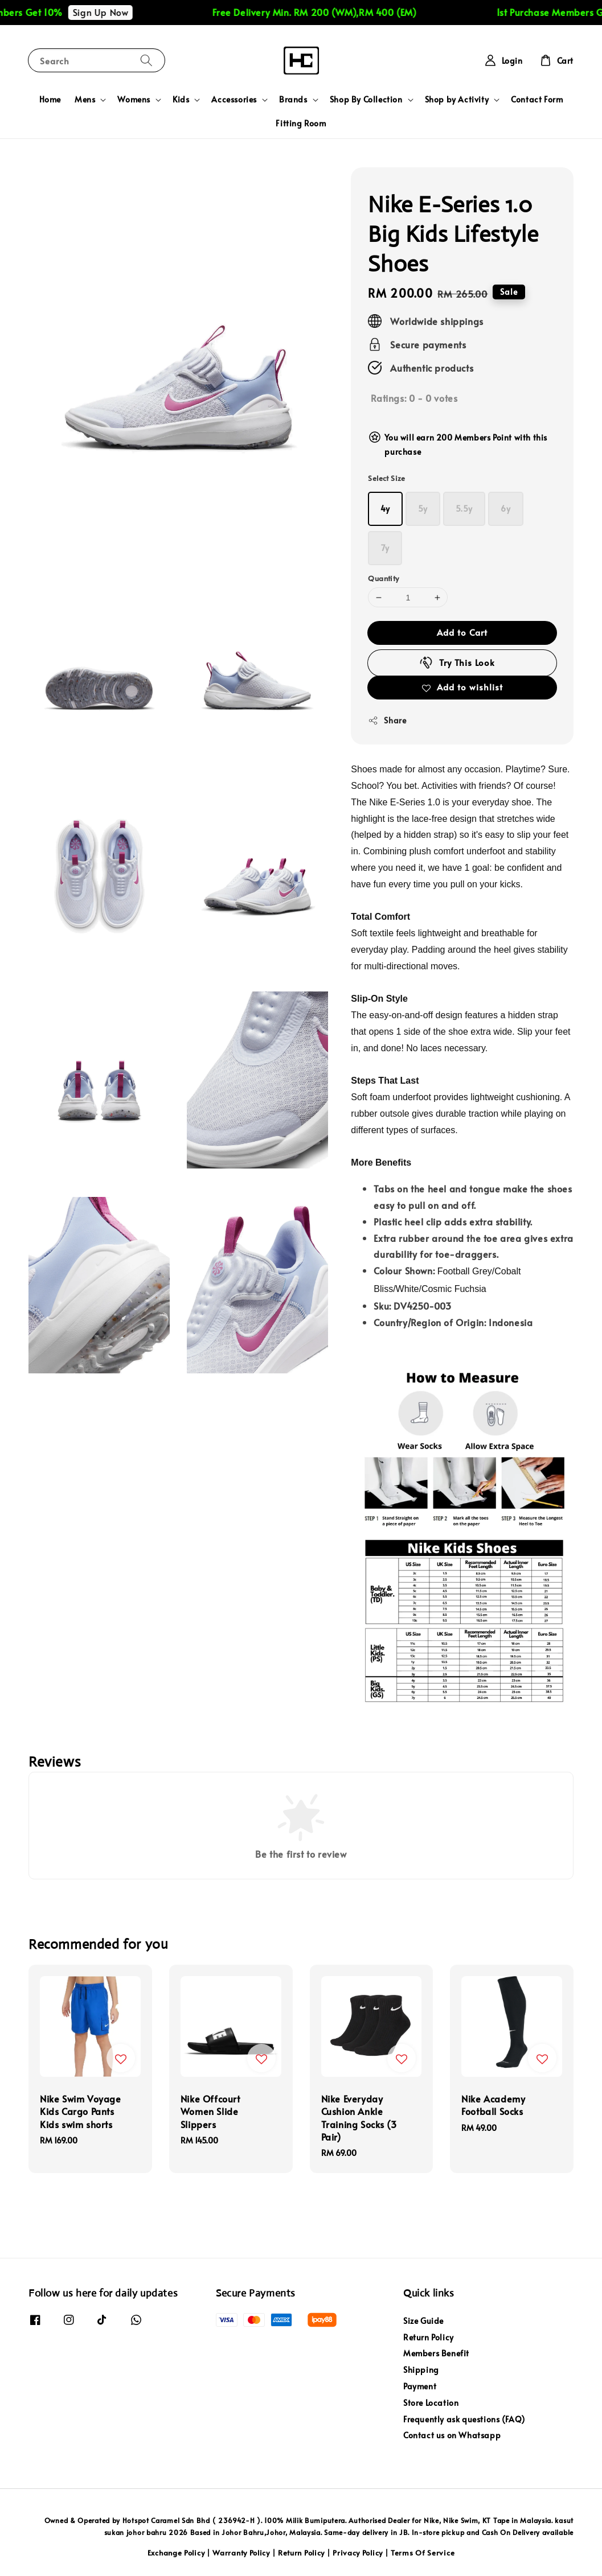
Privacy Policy (358, 2553)
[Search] (146, 60)
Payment (419, 2386)
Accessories (234, 99)
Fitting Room (301, 123)
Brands (293, 99)
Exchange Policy (176, 2553)
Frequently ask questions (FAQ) (464, 2419)
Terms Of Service (422, 2553)
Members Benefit (436, 2353)
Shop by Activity (457, 99)
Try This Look (457, 662)
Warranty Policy (241, 2553)
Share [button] (387, 720)
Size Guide (423, 2321)
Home (50, 99)
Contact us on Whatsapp (452, 2435)
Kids (181, 99)
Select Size (386, 478)
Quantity (383, 578)
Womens (133, 99)
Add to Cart (462, 632)
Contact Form (537, 99)
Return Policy (428, 2337)
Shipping (421, 2369)
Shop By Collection (366, 99)
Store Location (430, 2402)
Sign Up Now (114, 12)
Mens (85, 99)
